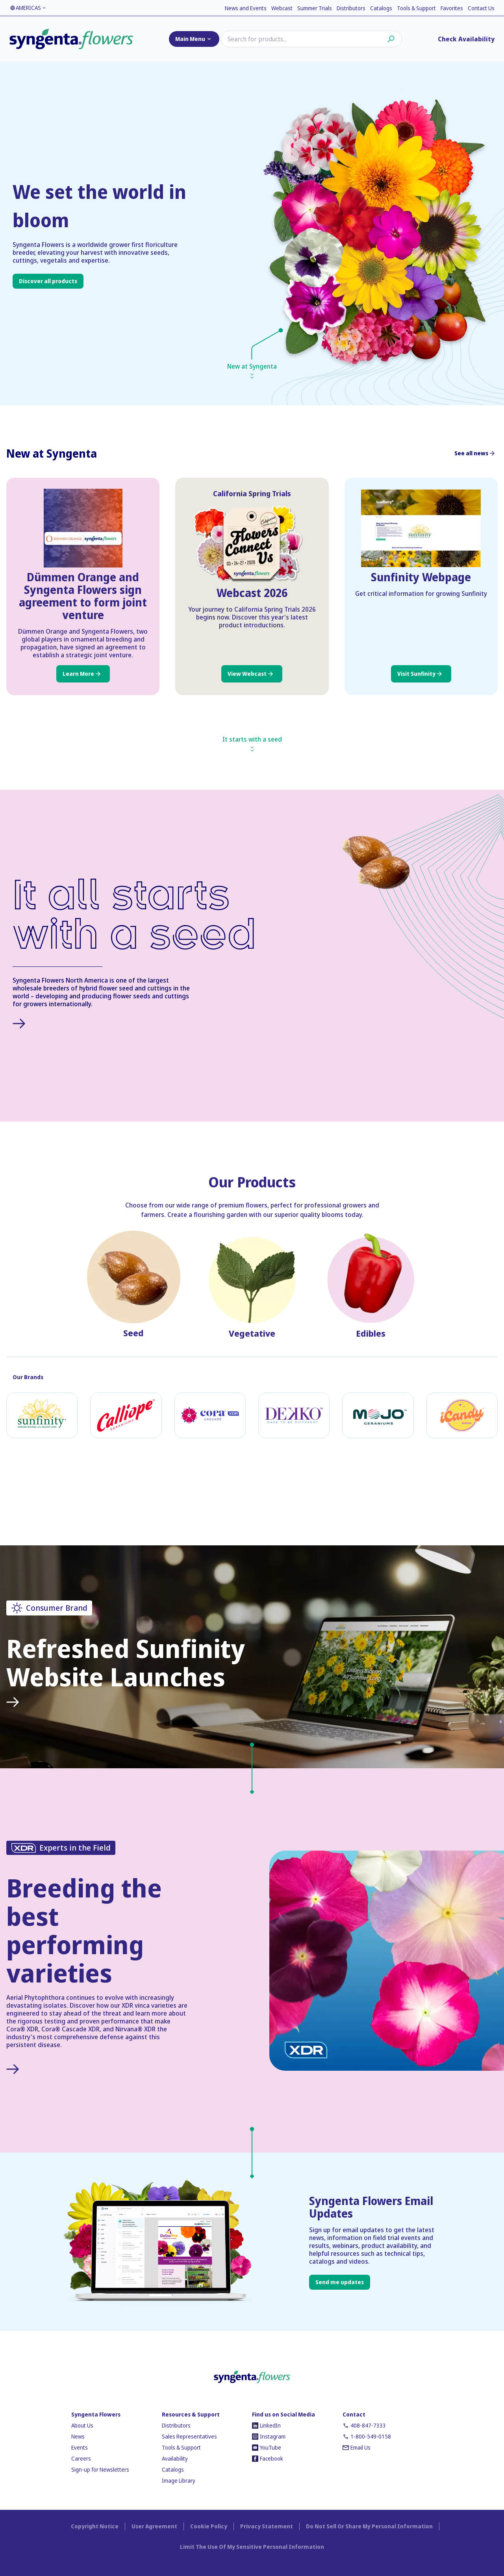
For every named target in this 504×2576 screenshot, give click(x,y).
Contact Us (481, 8)
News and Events (246, 8)
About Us (82, 2425)
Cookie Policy (208, 2526)
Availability (175, 2458)
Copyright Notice (95, 2526)
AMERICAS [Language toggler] (28, 7)
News (78, 2436)
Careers (81, 2458)
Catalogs (381, 8)
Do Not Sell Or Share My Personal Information (369, 2526)
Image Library (178, 2480)
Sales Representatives (189, 2436)
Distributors (351, 8)
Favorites (452, 8)
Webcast (282, 8)
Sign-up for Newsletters (100, 2469)
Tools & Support (416, 8)
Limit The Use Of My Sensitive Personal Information (252, 2546)
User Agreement (154, 2526)
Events (79, 2447)
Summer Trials (314, 8)
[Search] (311, 39)
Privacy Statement (266, 2526)
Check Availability (466, 39)
